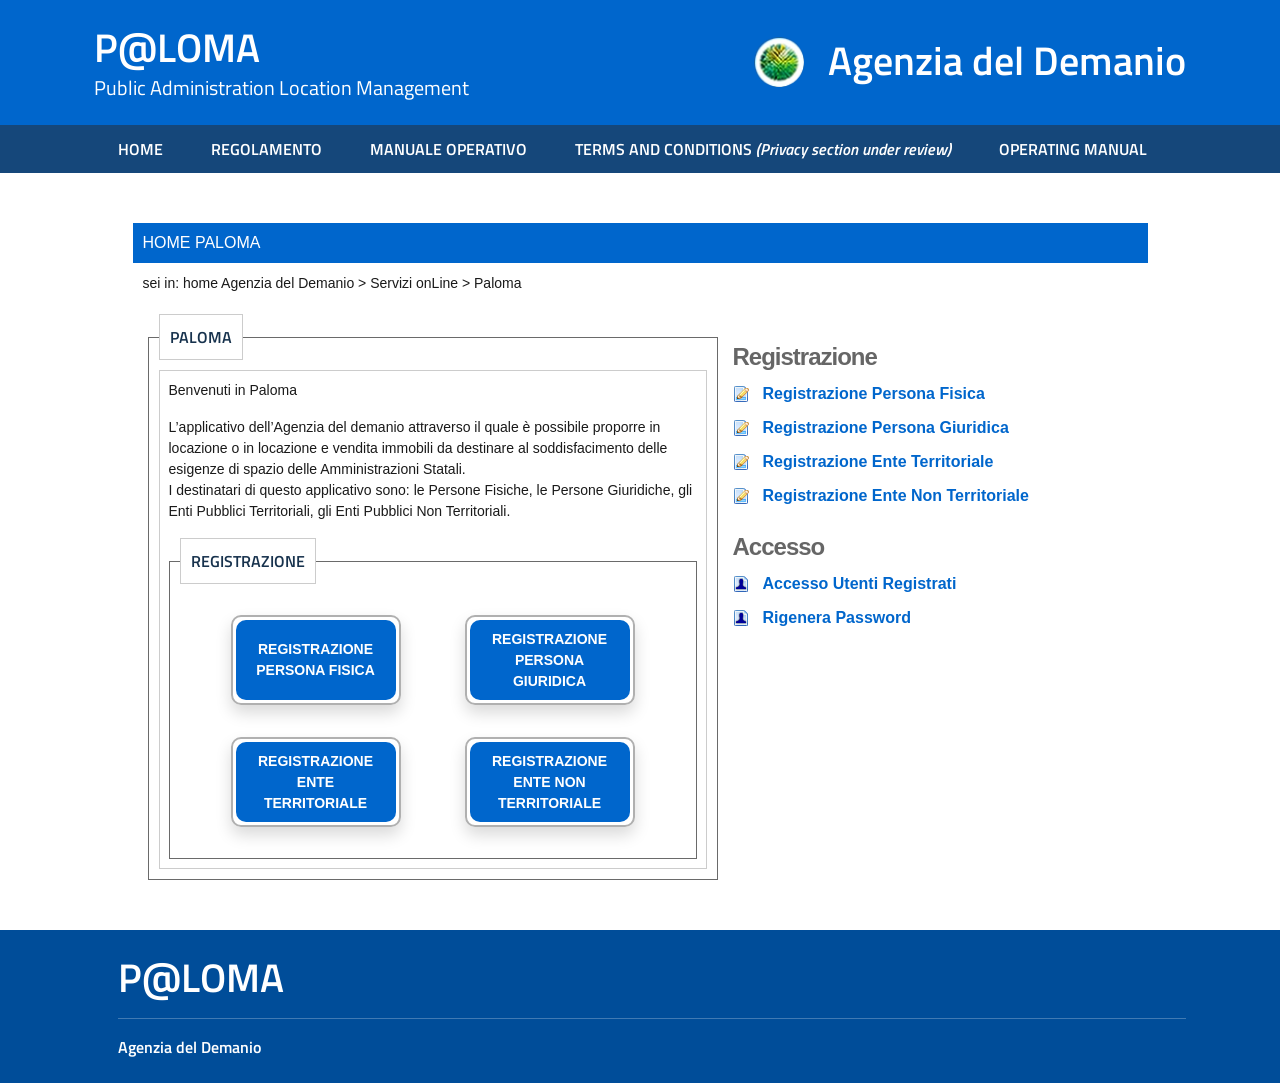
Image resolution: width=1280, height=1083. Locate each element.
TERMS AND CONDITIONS (763, 149)
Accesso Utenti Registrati (860, 583)
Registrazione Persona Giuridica (886, 427)
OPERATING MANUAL (1073, 149)
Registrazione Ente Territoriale (878, 461)
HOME (140, 149)
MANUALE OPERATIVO (448, 149)
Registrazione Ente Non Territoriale (896, 495)
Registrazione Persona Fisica (874, 393)
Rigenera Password (837, 617)
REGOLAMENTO (266, 149)
